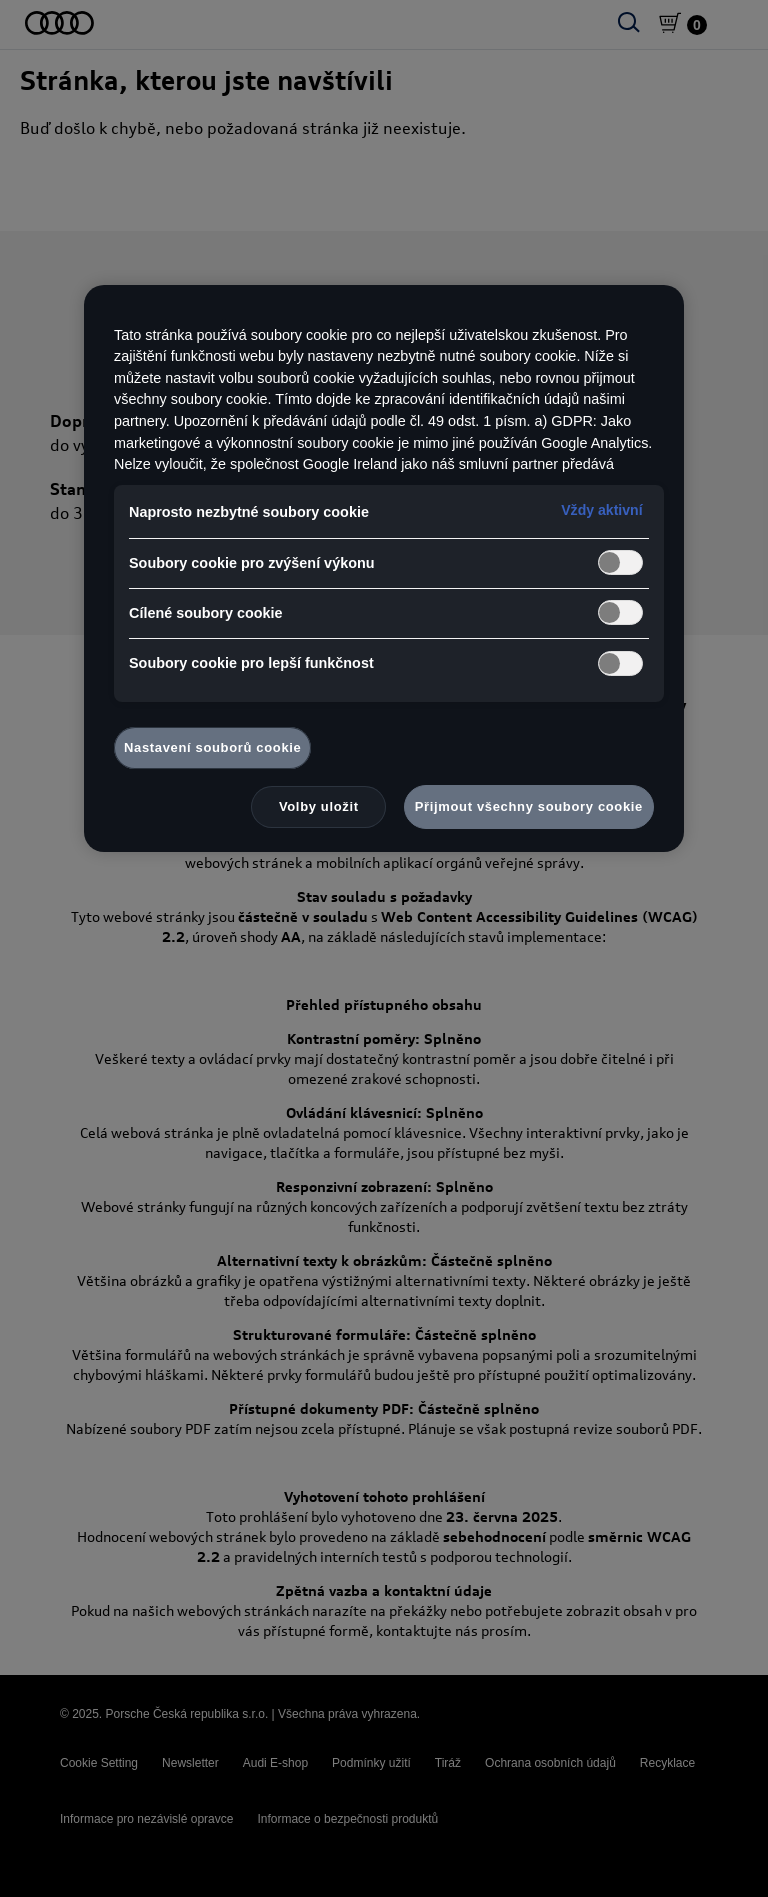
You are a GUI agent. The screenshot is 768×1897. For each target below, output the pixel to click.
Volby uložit (319, 806)
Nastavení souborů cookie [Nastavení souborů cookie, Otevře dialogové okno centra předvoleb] (212, 747)
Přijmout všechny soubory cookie (529, 806)
